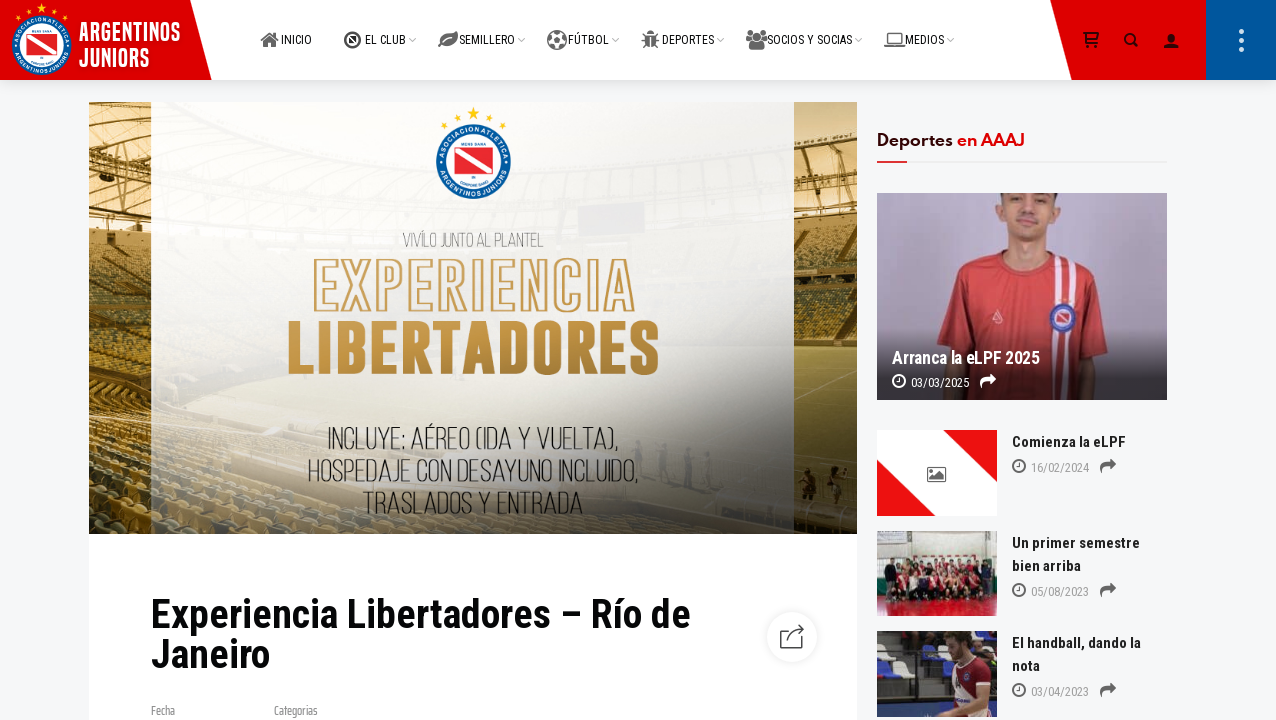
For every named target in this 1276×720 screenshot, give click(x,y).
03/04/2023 (1050, 691)
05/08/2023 (1050, 591)
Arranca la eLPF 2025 (965, 358)
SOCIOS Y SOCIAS (799, 28)
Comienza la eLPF (1069, 442)
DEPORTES (677, 28)
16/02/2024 (1050, 467)
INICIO (286, 28)
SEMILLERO (476, 28)
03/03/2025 (930, 382)
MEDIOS (914, 28)
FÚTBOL (578, 28)
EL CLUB (375, 28)
